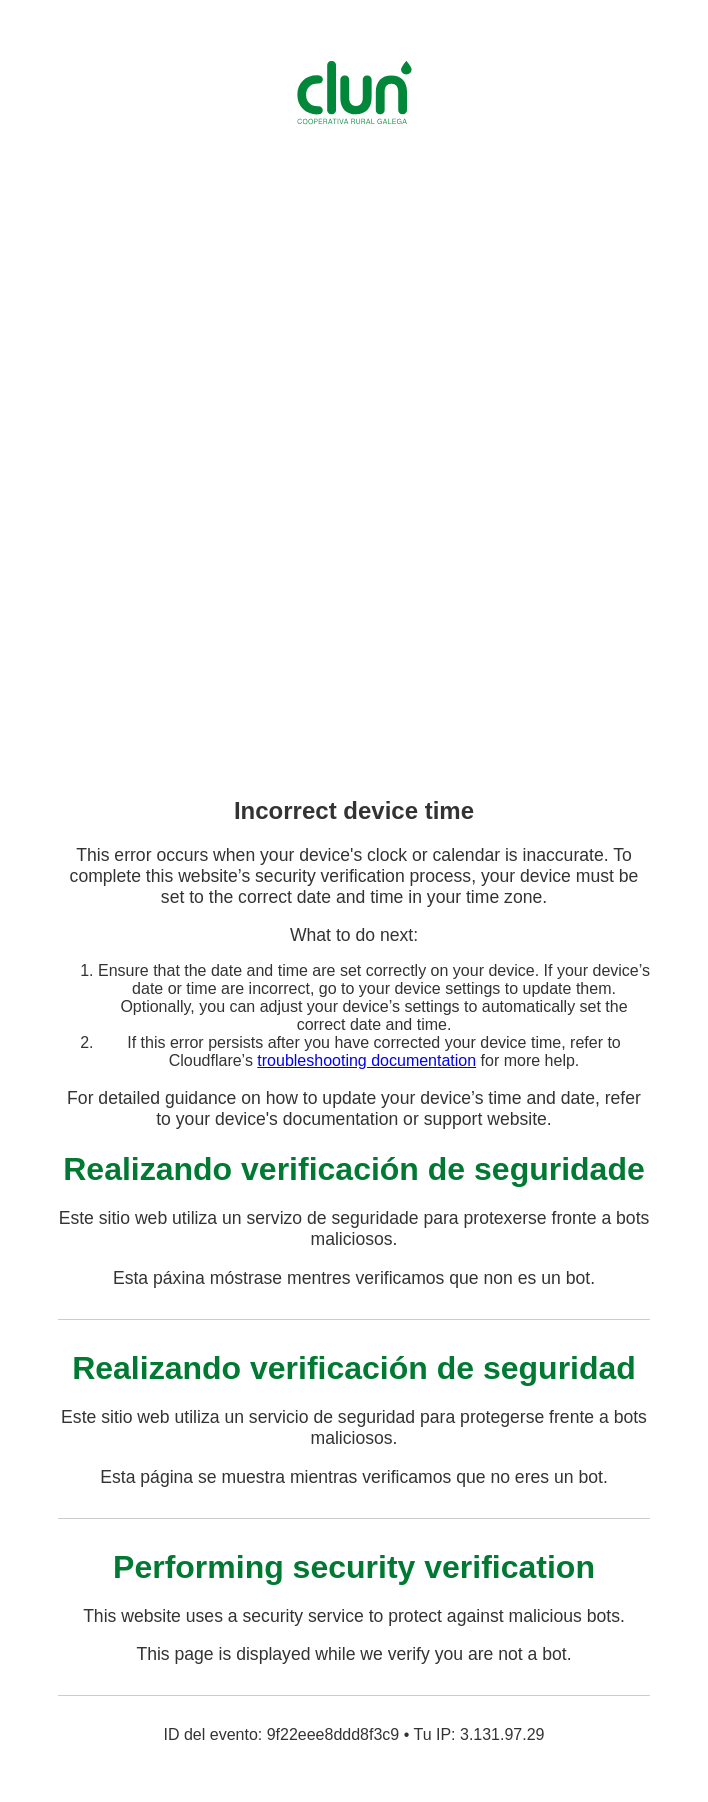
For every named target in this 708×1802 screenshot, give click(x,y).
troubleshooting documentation (366, 1060)
